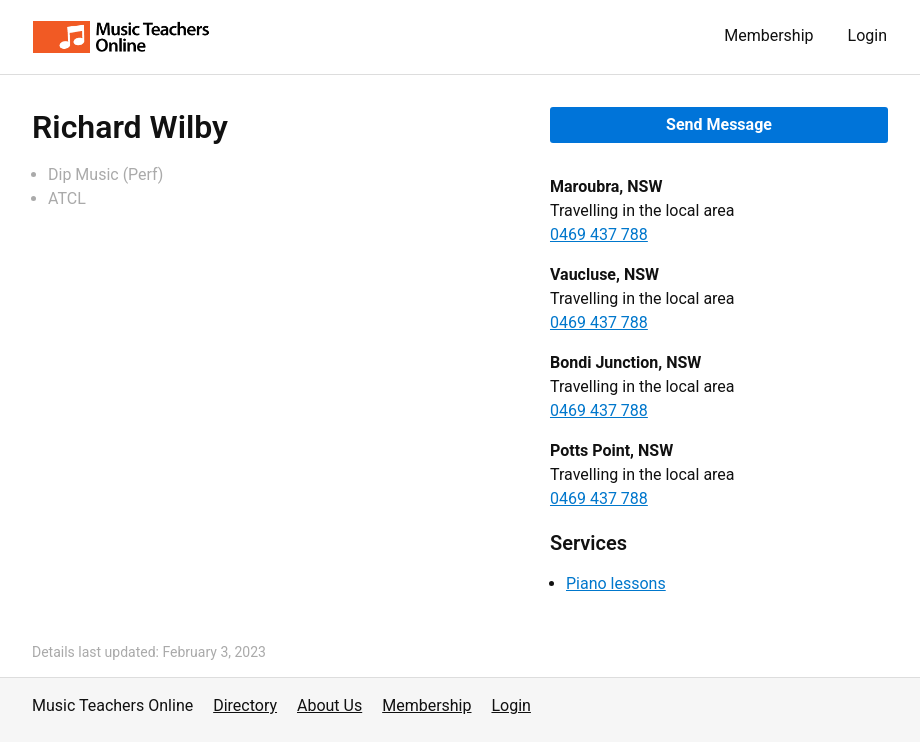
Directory (245, 705)
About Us (329, 705)
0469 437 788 (599, 234)
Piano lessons (616, 583)
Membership (768, 35)
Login (867, 35)
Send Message (719, 124)
